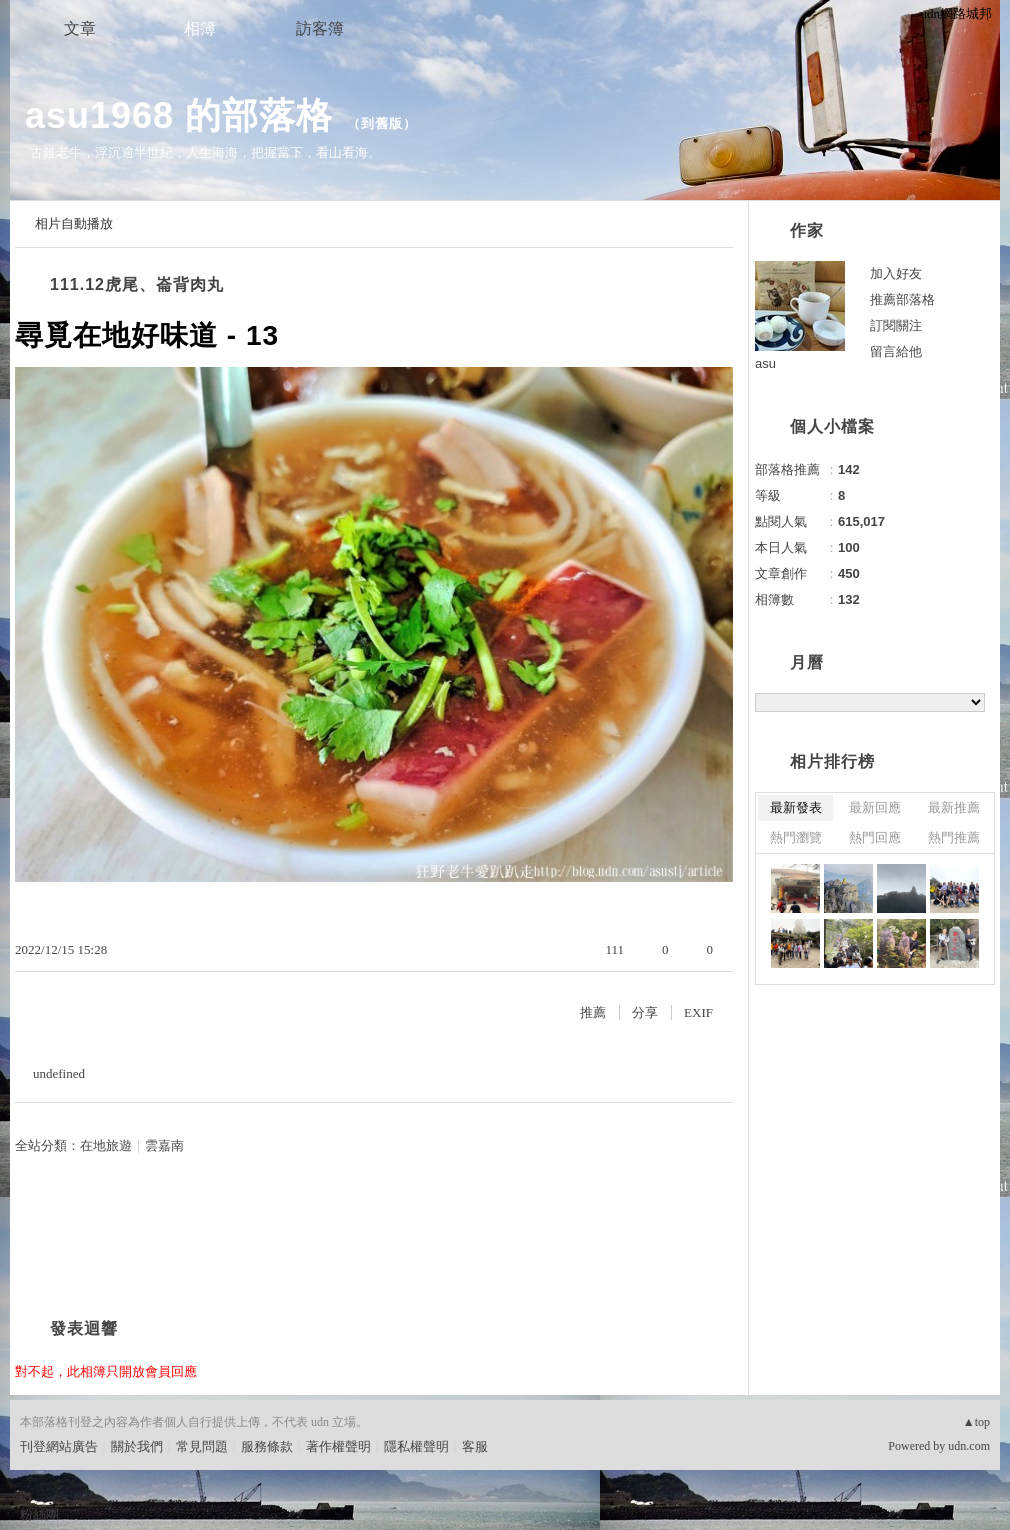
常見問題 (202, 1446)
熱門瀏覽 (796, 837)
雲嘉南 (164, 1145)
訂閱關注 (896, 325)
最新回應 (875, 807)
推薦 (593, 1012)
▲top (976, 1422)
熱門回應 (875, 837)
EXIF (698, 1012)
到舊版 (382, 123)
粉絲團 (39, 1514)
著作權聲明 (338, 1446)
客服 (475, 1446)
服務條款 (267, 1446)
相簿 (200, 28)
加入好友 (896, 273)
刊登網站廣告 (59, 1446)
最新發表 (796, 807)
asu (765, 363)
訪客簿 (320, 28)
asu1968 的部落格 (179, 115)
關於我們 (137, 1446)
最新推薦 (954, 807)
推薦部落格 (902, 299)
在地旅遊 (106, 1145)
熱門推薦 (954, 837)
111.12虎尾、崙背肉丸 (137, 284)
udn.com (969, 1446)
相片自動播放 (74, 223)
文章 (80, 28)
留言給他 (896, 351)
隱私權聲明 (416, 1446)
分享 (645, 1012)
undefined (59, 1073)
